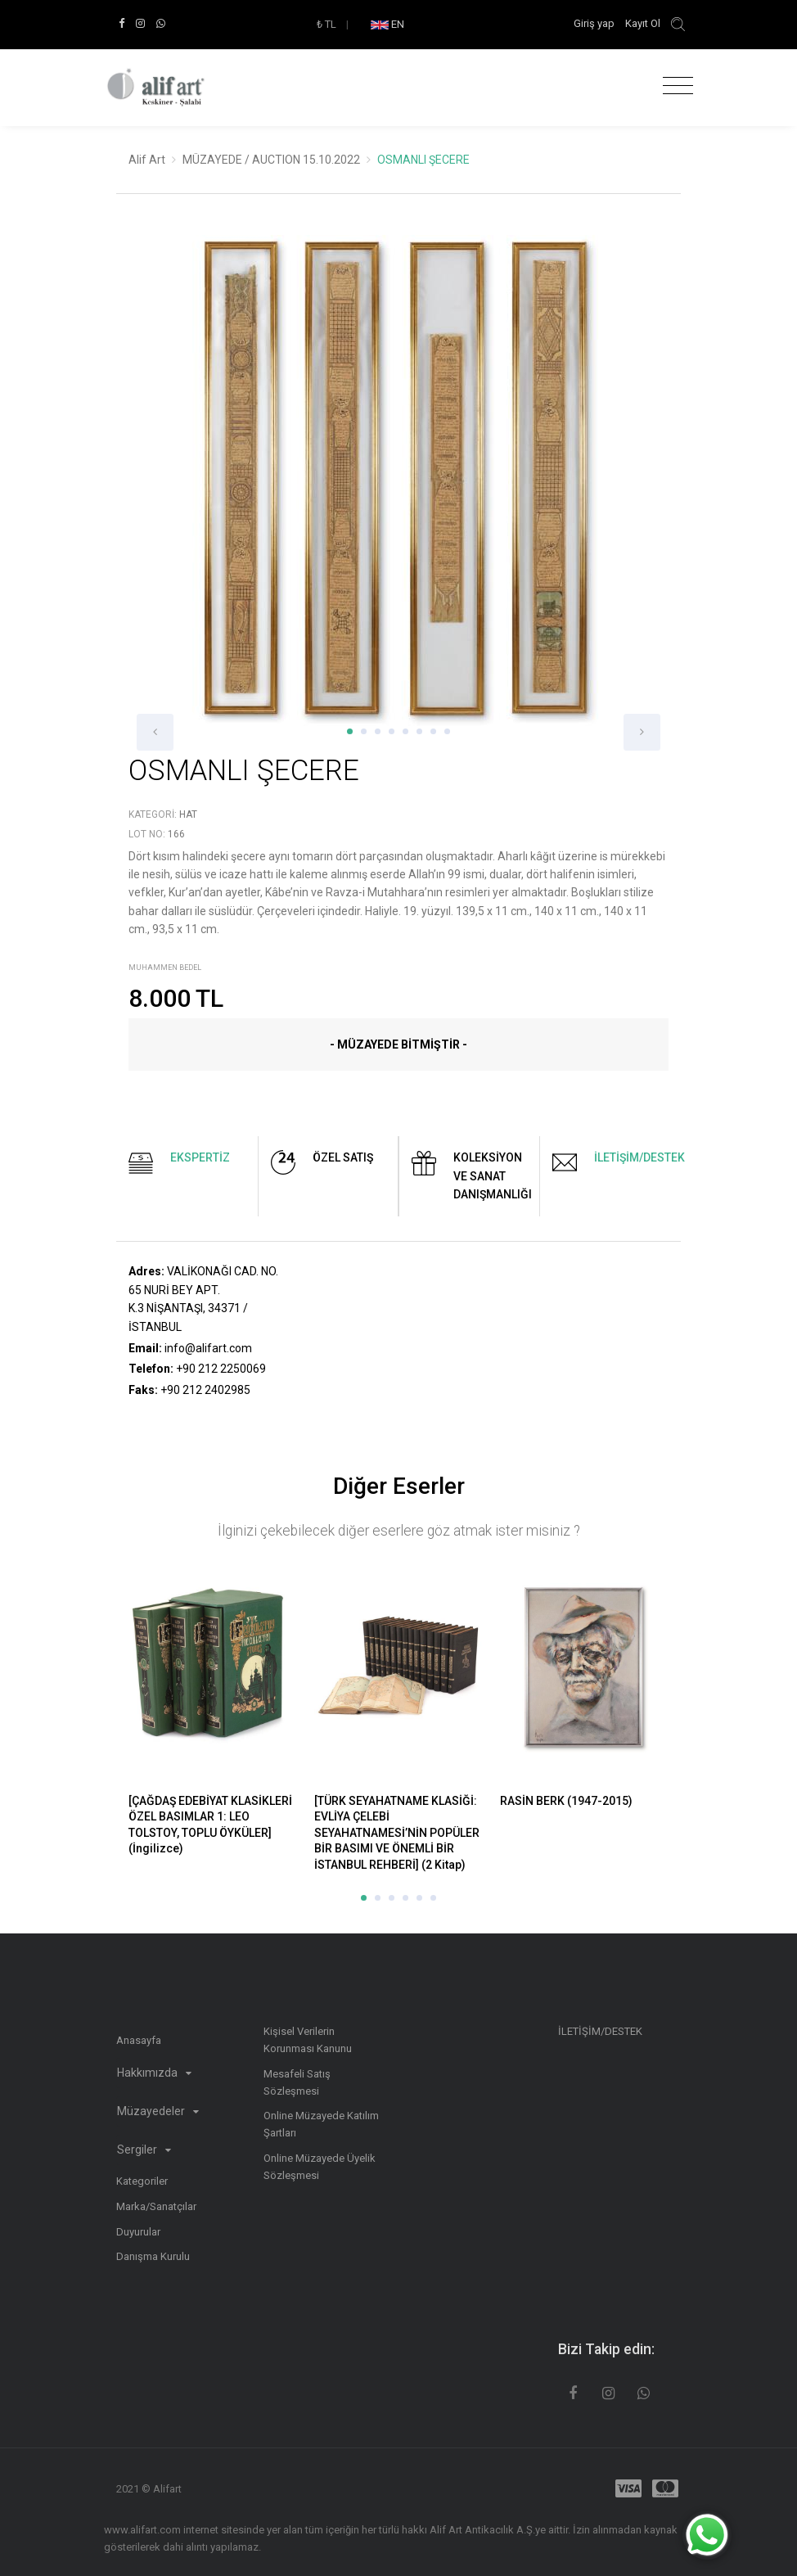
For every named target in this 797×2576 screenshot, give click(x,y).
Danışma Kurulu (153, 2256)
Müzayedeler (158, 2111)
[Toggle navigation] (674, 86)
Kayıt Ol (642, 23)
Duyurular (138, 2232)
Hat (188, 814)
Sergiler (144, 2149)
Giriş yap (595, 23)
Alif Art (146, 159)
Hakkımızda (154, 2072)
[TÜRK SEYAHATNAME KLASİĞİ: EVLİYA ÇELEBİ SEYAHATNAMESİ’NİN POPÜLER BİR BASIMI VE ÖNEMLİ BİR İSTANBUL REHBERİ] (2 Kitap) (397, 1832)
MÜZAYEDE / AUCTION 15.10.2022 (271, 159)
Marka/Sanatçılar (156, 2206)
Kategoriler (142, 2181)
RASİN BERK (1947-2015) (566, 1800)
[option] (398, 493)
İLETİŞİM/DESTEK (600, 2031)
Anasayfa (138, 2040)
